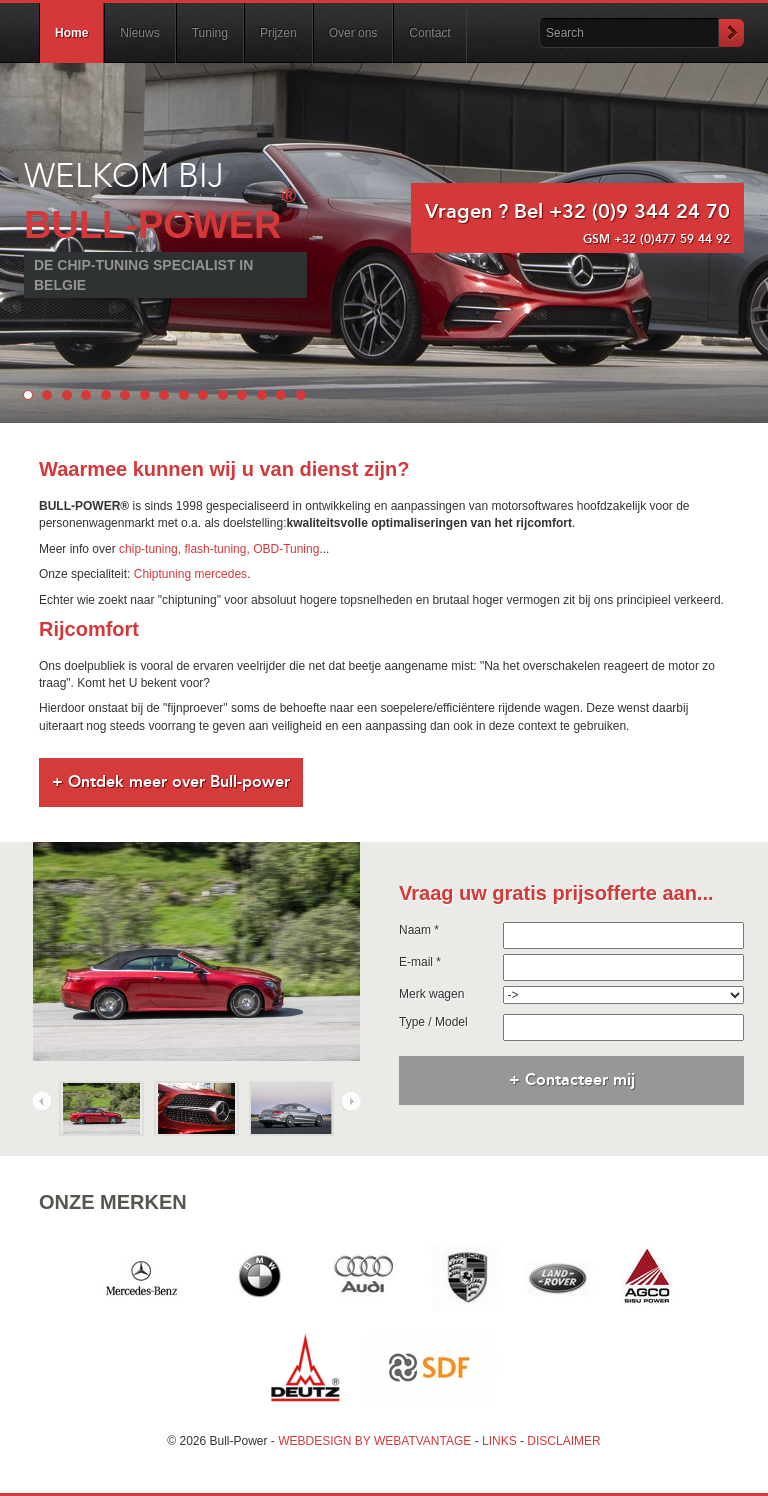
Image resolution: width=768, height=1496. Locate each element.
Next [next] (350, 1101)
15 (301, 395)
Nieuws (139, 33)
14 (281, 395)
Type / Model (433, 1022)
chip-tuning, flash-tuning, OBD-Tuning (219, 549)
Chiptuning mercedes (190, 574)
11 (223, 395)
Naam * (419, 930)
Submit (731, 33)
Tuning (210, 33)
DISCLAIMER (563, 1441)
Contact (429, 33)
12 (242, 395)
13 (262, 395)
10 (203, 395)
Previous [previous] (43, 1101)
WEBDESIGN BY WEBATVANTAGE (374, 1441)
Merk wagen (431, 994)
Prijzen (278, 33)
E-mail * (420, 962)
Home (71, 33)
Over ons (353, 33)
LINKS (499, 1441)
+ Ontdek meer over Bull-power (171, 781)
